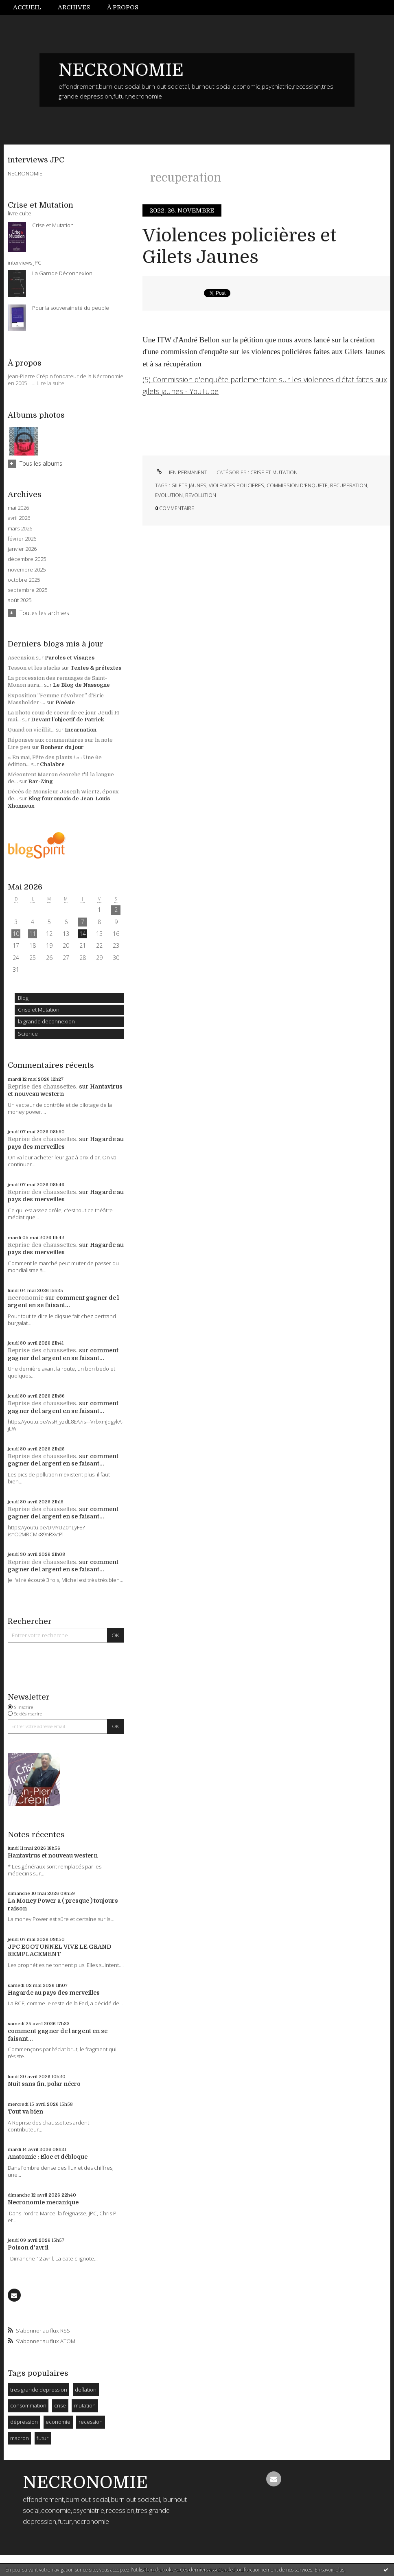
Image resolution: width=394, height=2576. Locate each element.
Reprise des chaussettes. (42, 1086)
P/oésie (65, 702)
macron (19, 2438)
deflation (85, 2389)
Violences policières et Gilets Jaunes (239, 246)
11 (32, 934)
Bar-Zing (40, 781)
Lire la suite (50, 383)
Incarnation (80, 730)
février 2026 (22, 538)
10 (16, 934)
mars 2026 (20, 528)
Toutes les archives (44, 613)
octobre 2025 (24, 579)
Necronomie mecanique (43, 2202)
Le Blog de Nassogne (81, 685)
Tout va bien (25, 2111)
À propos (122, 7)
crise (60, 2405)
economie (58, 2421)
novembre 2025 (27, 569)
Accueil (27, 7)
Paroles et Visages (69, 658)
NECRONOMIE (121, 70)
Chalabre (52, 764)
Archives (74, 7)
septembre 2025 (27, 590)
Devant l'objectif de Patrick (67, 719)
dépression (24, 2421)
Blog (23, 997)
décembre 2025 (27, 559)
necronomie (26, 1298)
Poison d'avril (28, 2247)
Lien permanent (181, 472)
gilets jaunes (188, 485)
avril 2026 (19, 518)
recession (91, 2421)
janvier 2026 (22, 548)
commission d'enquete (297, 485)
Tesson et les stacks (34, 668)
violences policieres (236, 485)
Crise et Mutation (38, 1009)
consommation (28, 2405)
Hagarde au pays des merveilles (54, 1992)
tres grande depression (38, 2389)
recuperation (348, 485)
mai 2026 (18, 507)
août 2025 (19, 600)
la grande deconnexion (46, 1021)
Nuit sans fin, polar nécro (44, 2084)
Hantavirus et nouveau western (53, 1855)
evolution (169, 495)
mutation (85, 2405)
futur (42, 2438)
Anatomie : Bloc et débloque (48, 2156)
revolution (200, 495)
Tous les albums (41, 463)
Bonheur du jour (62, 747)
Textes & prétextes (95, 668)
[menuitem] (31, 7)
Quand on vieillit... (31, 730)
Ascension (21, 658)
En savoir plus (329, 2569)
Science (28, 1033)
